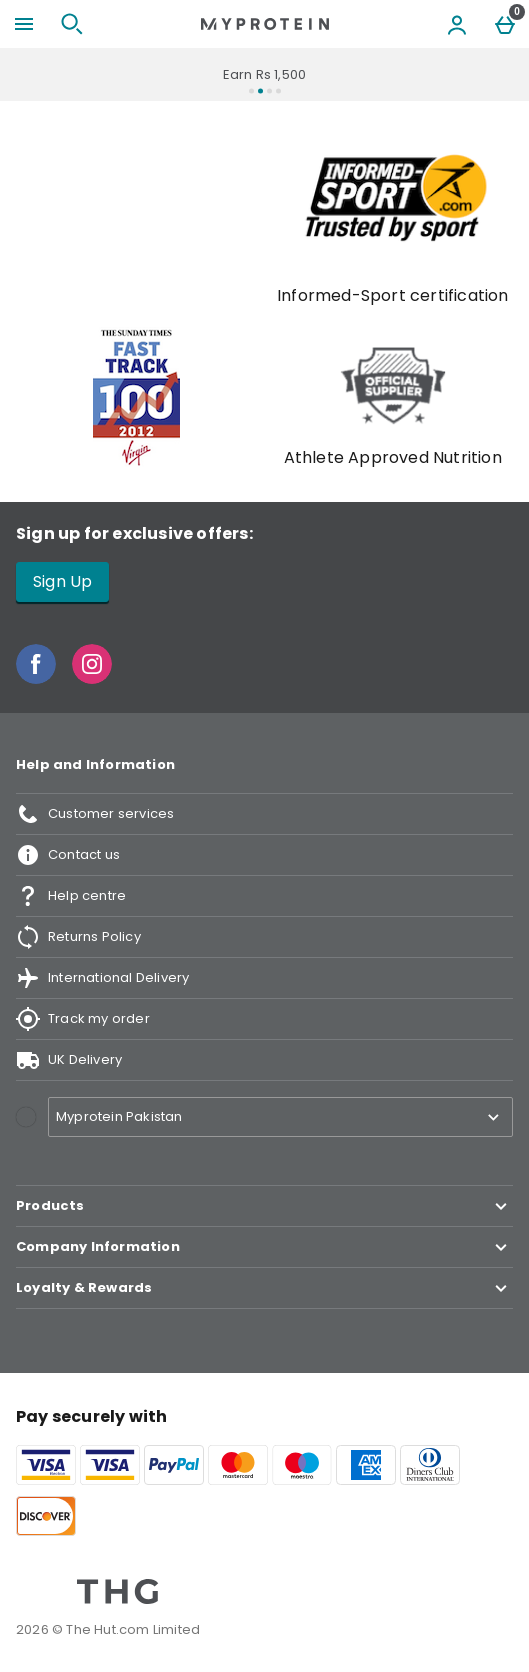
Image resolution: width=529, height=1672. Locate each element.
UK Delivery (69, 1060)
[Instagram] (92, 678)
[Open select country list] (280, 1117)
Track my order (83, 1019)
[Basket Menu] (505, 24)
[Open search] (72, 24)
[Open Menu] (24, 24)
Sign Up (62, 581)
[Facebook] (36, 678)
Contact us (68, 855)
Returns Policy (78, 937)
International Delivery (102, 978)
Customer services (95, 814)
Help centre (71, 896)
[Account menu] (457, 24)
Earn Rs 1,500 (265, 74)
